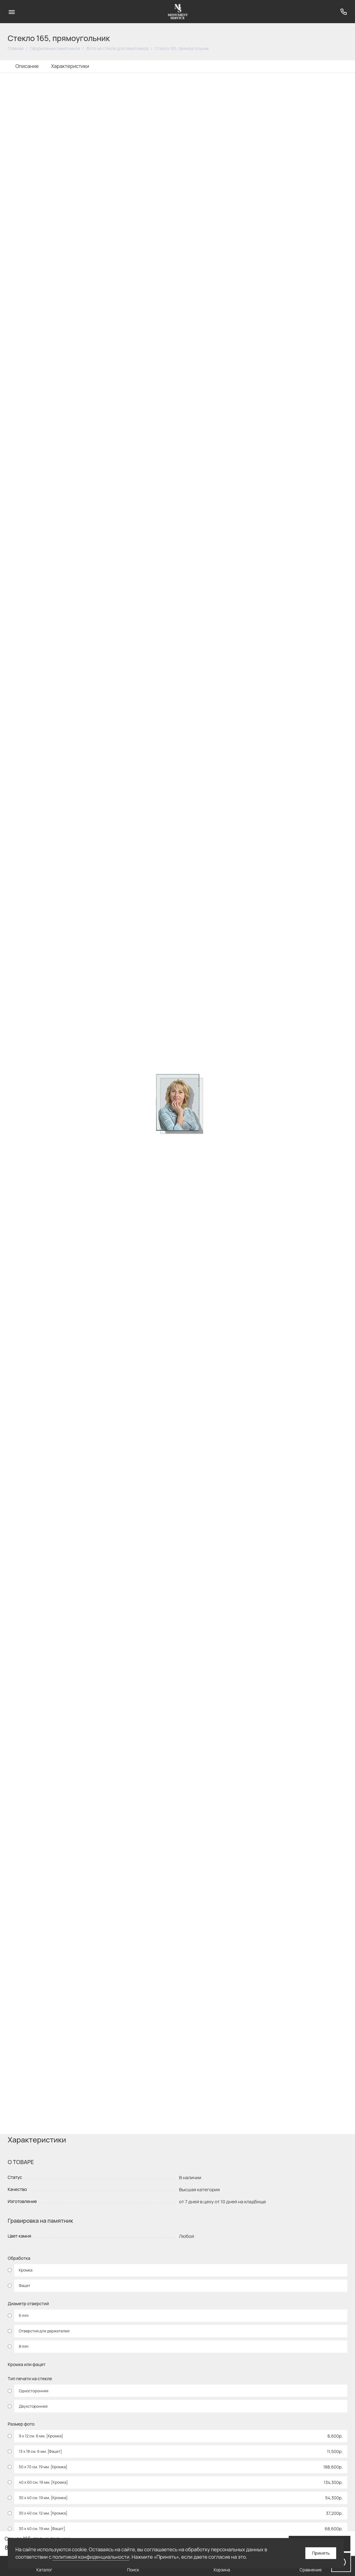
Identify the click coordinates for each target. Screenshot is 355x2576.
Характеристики (70, 66)
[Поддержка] (343, 11)
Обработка (19, 2258)
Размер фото (21, 2424)
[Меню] (11, 11)
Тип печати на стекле (30, 2378)
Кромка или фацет (27, 2364)
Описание (27, 66)
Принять (321, 2553)
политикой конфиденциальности (91, 2556)
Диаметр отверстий (28, 2303)
